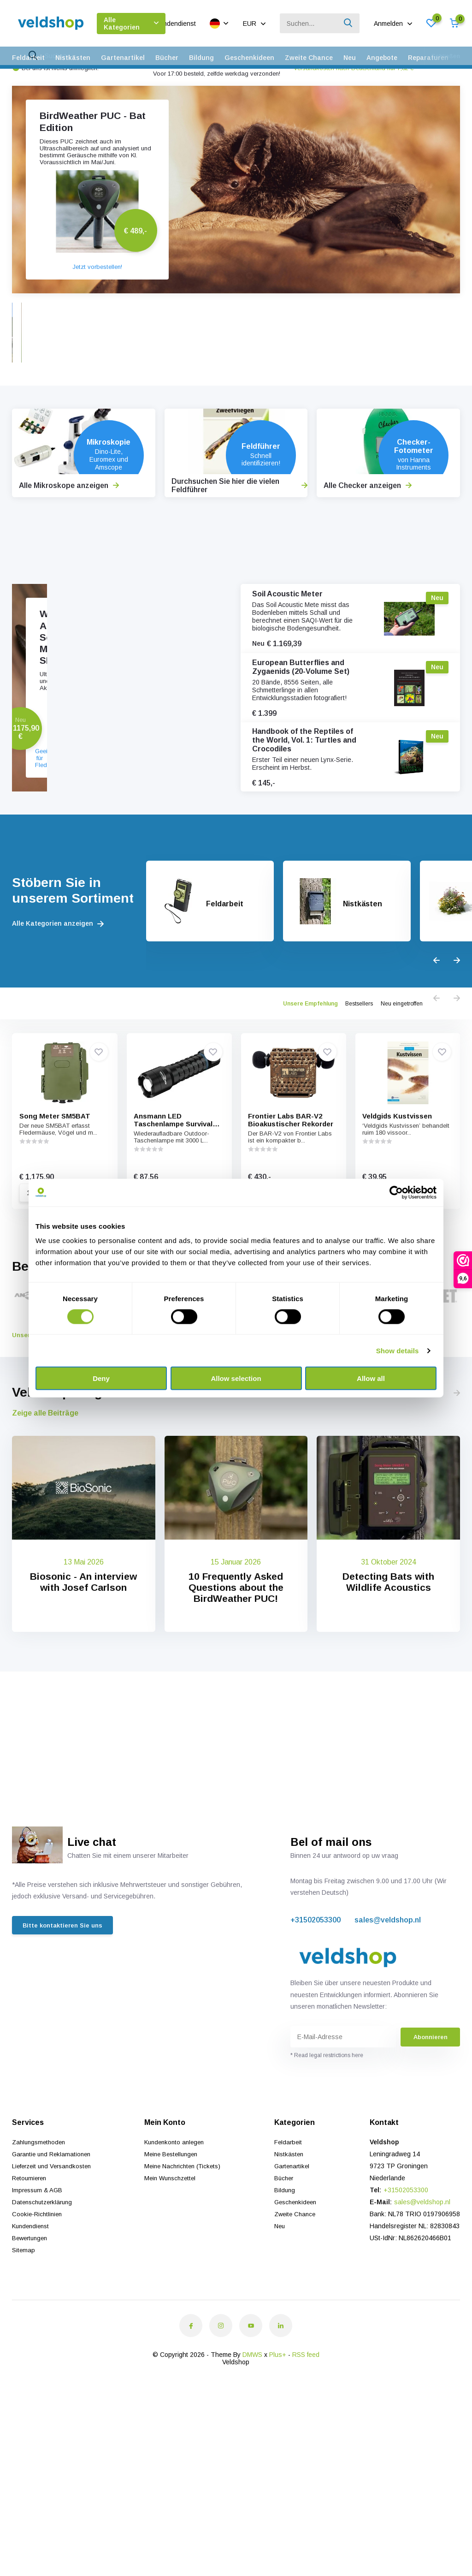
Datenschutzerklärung (44, 2299)
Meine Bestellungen (174, 2251)
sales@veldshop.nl (387, 2017)
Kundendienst (175, 23)
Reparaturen (428, 57)
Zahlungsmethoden (40, 2239)
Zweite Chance (309, 57)
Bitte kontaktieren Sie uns (65, 2024)
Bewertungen (31, 2335)
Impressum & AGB (39, 2287)
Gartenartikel (123, 57)
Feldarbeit (28, 57)
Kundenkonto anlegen (177, 2239)
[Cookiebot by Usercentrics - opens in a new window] (396, 1192)
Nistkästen (72, 57)
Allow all (371, 1378)
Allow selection (236, 1378)
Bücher (166, 57)
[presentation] (436, 1043)
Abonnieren (430, 2134)
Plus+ (277, 2452)
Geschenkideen (249, 57)
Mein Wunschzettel (173, 2275)
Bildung (201, 57)
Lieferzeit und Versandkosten (54, 2263)
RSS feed (305, 2452)
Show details (397, 1350)
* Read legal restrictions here (326, 2152)
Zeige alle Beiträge (45, 1510)
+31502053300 (315, 2017)
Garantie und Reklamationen (53, 2251)
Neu (349, 57)
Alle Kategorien (131, 23)
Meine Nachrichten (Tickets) (186, 2263)
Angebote (381, 57)
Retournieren (31, 2275)
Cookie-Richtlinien (38, 2311)
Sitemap (23, 2347)
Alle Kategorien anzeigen (58, 1005)
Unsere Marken (44, 1432)
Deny (101, 1378)
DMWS (252, 2452)
